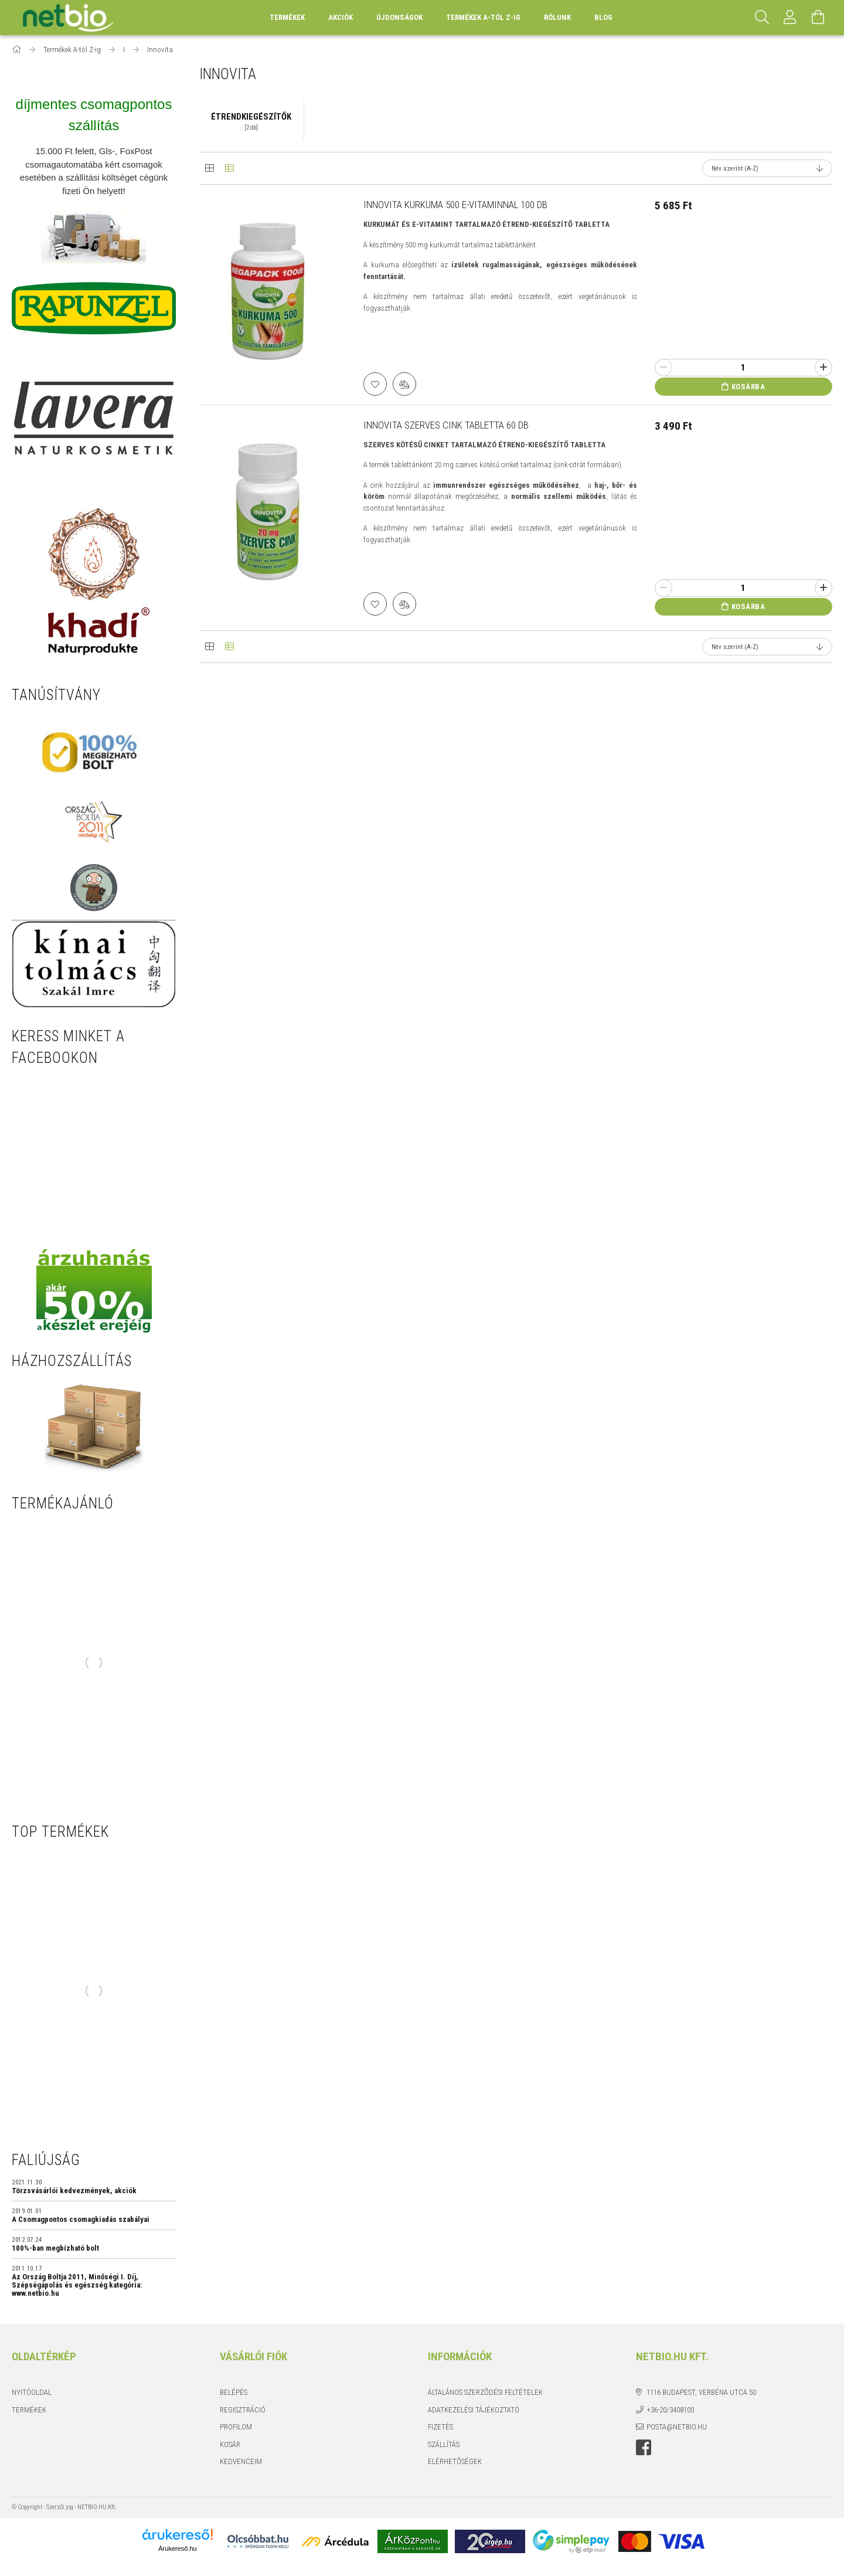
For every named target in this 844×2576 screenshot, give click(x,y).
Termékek (29, 2409)
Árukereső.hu (177, 2548)
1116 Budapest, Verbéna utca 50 (701, 2392)
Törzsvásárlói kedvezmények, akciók (74, 2191)
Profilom (236, 2426)
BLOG (603, 17)
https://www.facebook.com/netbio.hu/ (643, 2447)
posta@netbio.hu (676, 2426)
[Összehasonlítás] (404, 384)
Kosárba (748, 386)
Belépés (233, 2392)
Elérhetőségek (455, 2461)
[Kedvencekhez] (375, 384)
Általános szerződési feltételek (485, 2392)
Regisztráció (243, 2409)
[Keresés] (762, 17)
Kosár (230, 2444)
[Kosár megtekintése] (818, 17)
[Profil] (790, 17)
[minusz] (663, 367)
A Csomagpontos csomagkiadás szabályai (80, 2219)
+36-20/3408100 (670, 2409)
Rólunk (557, 17)
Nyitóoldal (32, 2392)
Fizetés (440, 2426)
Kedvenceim (241, 2461)
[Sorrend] (767, 168)
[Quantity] (743, 367)
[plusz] (823, 367)
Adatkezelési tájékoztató (473, 2409)
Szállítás (444, 2444)
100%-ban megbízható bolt (55, 2248)
